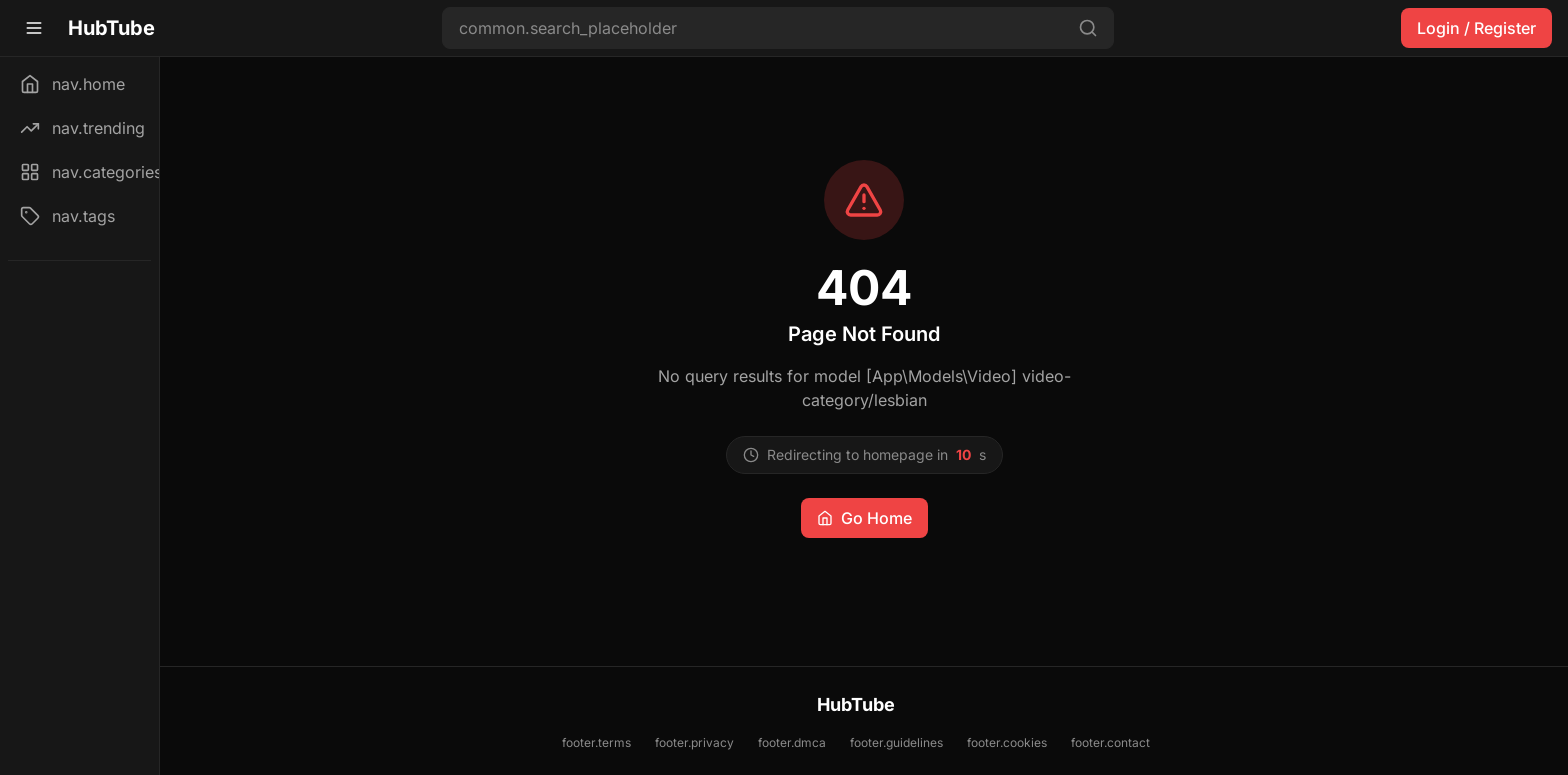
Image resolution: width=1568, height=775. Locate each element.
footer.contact (1110, 742)
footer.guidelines (896, 742)
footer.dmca (792, 742)
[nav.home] (79, 84)
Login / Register (1476, 28)
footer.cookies (1007, 742)
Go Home (864, 518)
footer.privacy (694, 742)
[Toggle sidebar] (34, 28)
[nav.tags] (79, 216)
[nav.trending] (79, 128)
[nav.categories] (79, 172)
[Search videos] (778, 28)
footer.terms (596, 742)
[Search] (1088, 28)
